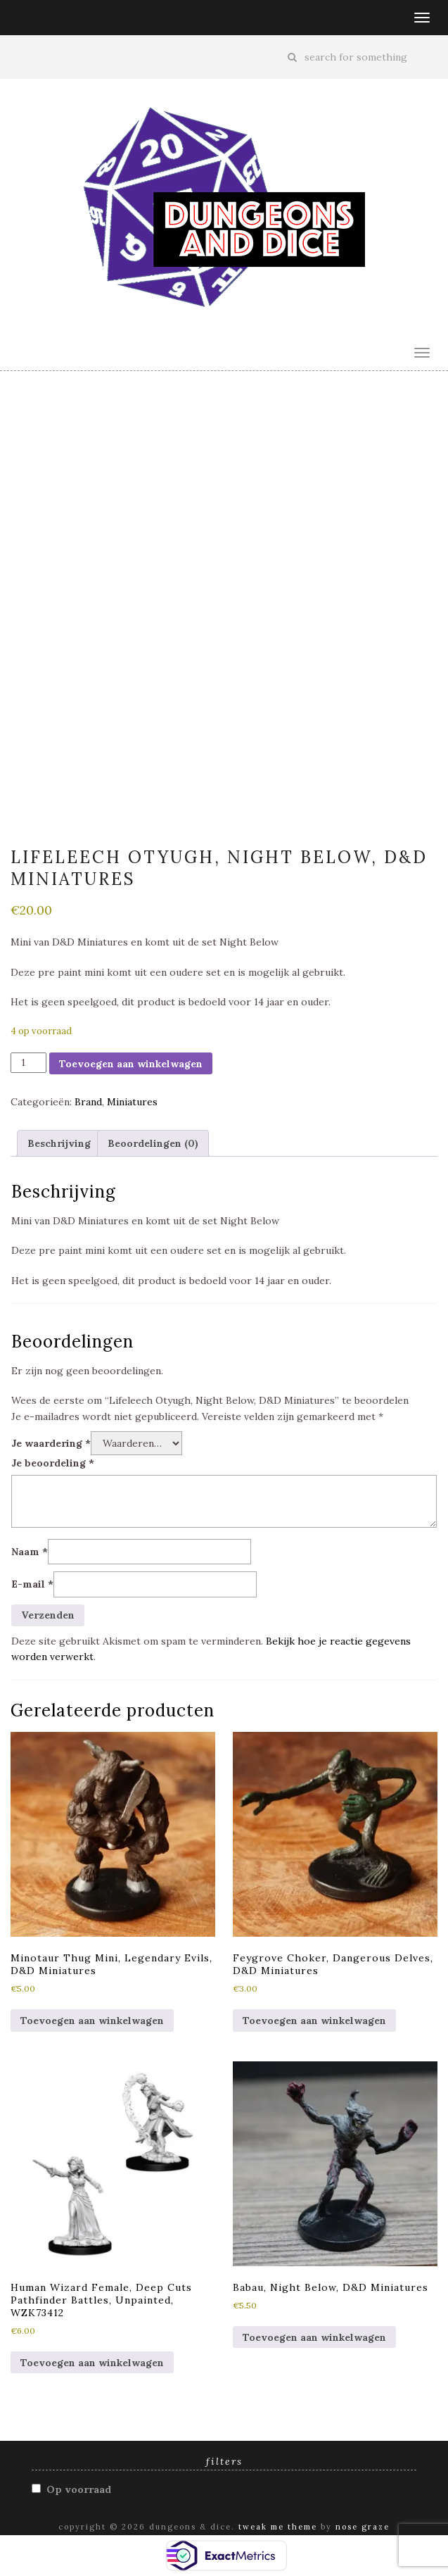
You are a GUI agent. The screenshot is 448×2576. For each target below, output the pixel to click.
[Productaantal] (28, 1062)
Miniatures (132, 1101)
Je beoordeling (52, 1463)
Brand (88, 1101)
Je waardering (51, 1443)
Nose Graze (362, 2527)
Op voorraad (78, 2489)
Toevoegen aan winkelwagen (131, 1063)
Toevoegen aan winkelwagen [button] (92, 2020)
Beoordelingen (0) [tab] (153, 1143)
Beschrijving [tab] (59, 1143)
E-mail (32, 1584)
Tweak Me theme (277, 2527)
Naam (29, 1551)
